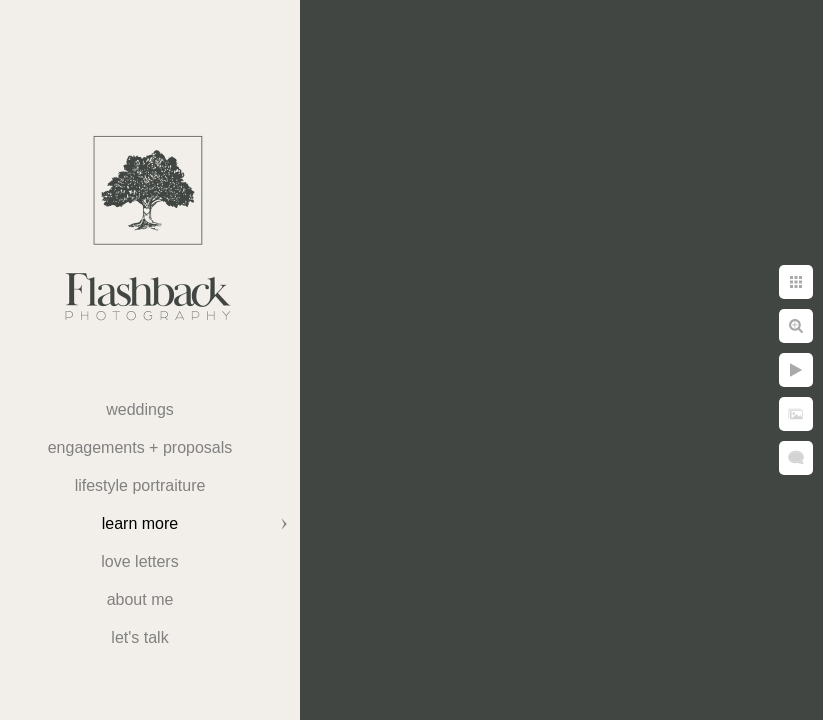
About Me (140, 599)
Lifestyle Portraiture (140, 485)
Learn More (140, 523)
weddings (140, 409)
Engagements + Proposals (140, 447)
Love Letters (139, 561)
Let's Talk (139, 637)
